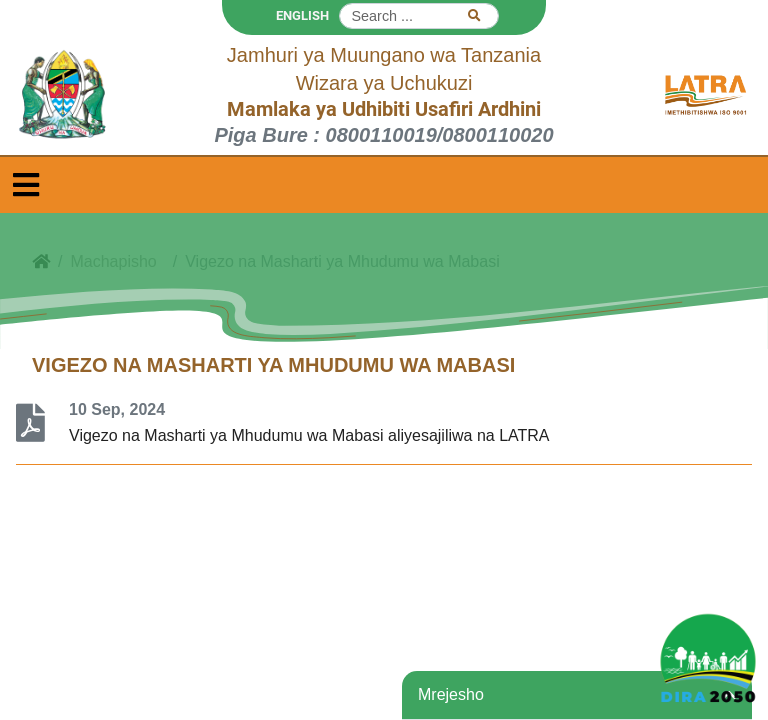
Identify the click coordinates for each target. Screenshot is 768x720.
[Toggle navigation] (26, 185)
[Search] (419, 16)
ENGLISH (302, 15)
